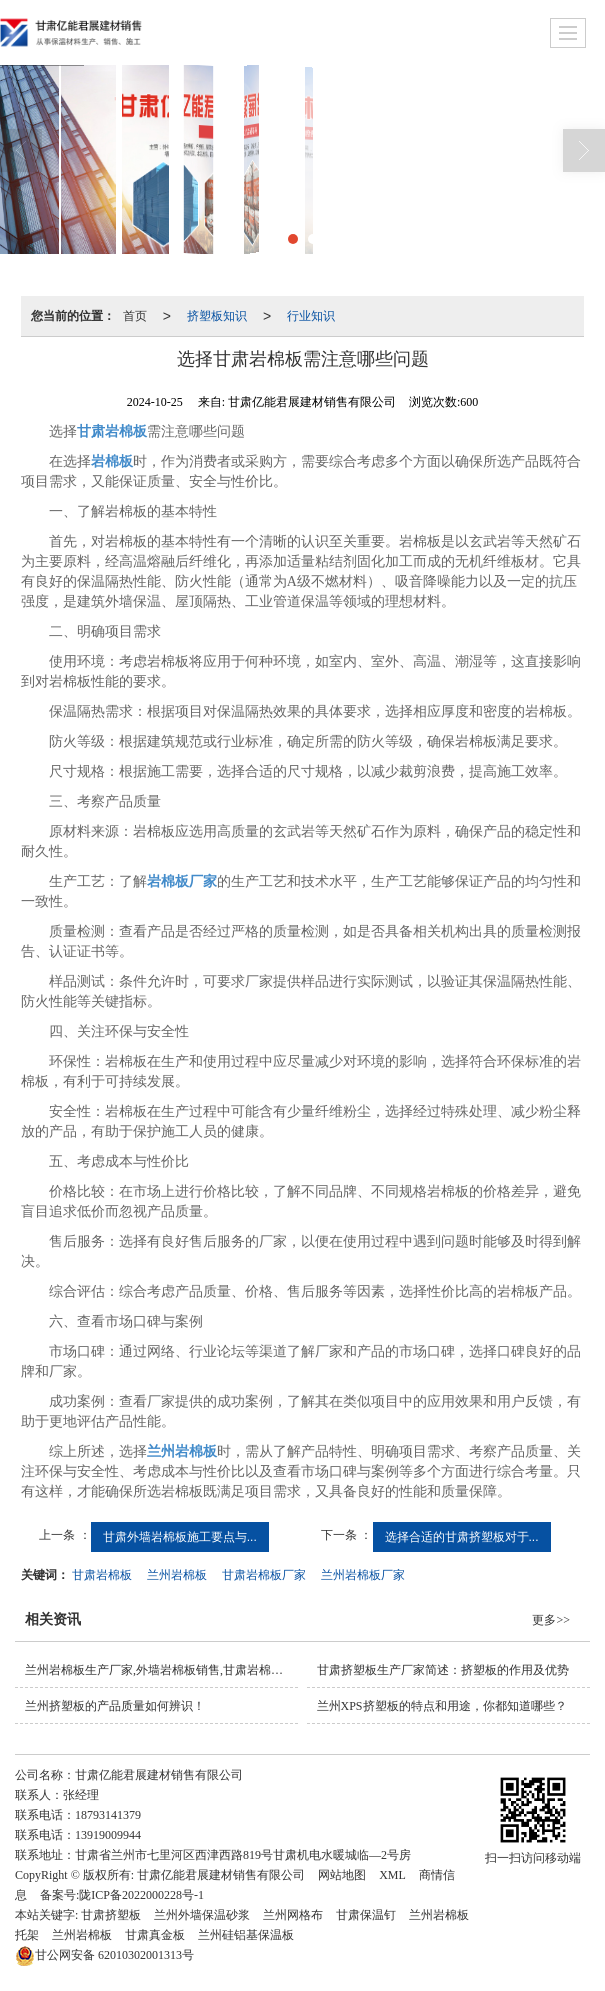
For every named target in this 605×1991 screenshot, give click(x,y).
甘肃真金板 (155, 1935)
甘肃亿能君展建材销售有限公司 (221, 1875)
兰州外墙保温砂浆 (202, 1915)
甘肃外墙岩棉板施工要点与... (180, 1537)
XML (392, 1875)
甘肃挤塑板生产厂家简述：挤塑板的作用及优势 (443, 1670)
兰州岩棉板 (177, 1575)
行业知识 (311, 316)
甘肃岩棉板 (102, 1575)
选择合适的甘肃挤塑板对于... (462, 1537)
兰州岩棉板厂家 (363, 1575)
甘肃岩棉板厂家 (264, 1575)
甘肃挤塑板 (111, 1915)
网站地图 (342, 1875)
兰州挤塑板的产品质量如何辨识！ (115, 1706)
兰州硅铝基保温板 (246, 1935)
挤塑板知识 (217, 316)
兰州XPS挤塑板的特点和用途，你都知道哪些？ (442, 1706)
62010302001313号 (104, 1955)
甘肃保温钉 (366, 1915)
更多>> (551, 1620)
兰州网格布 (293, 1915)
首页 (135, 316)
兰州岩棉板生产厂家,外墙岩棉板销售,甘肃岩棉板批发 (161, 1670)
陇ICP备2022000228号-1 (141, 1895)
